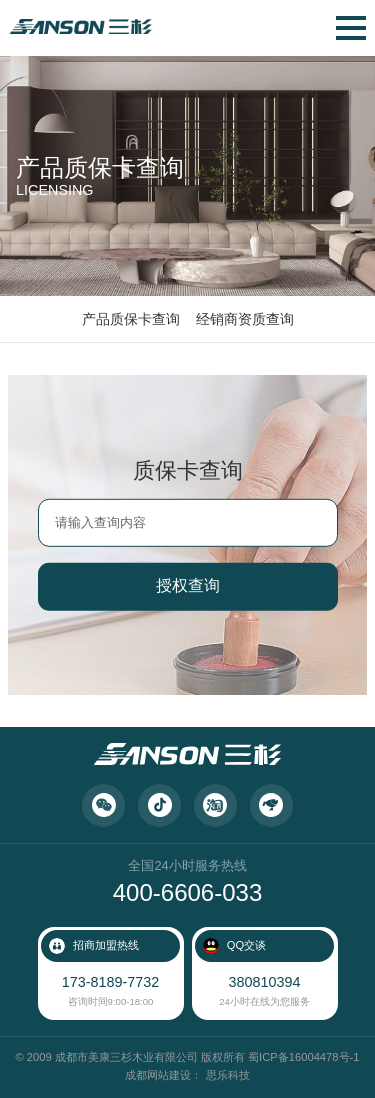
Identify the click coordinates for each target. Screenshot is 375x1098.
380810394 (264, 982)
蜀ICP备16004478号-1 (303, 1057)
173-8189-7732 (111, 982)
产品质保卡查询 (131, 319)
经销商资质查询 (245, 319)
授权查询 (188, 585)
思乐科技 (228, 1075)
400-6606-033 (187, 893)
